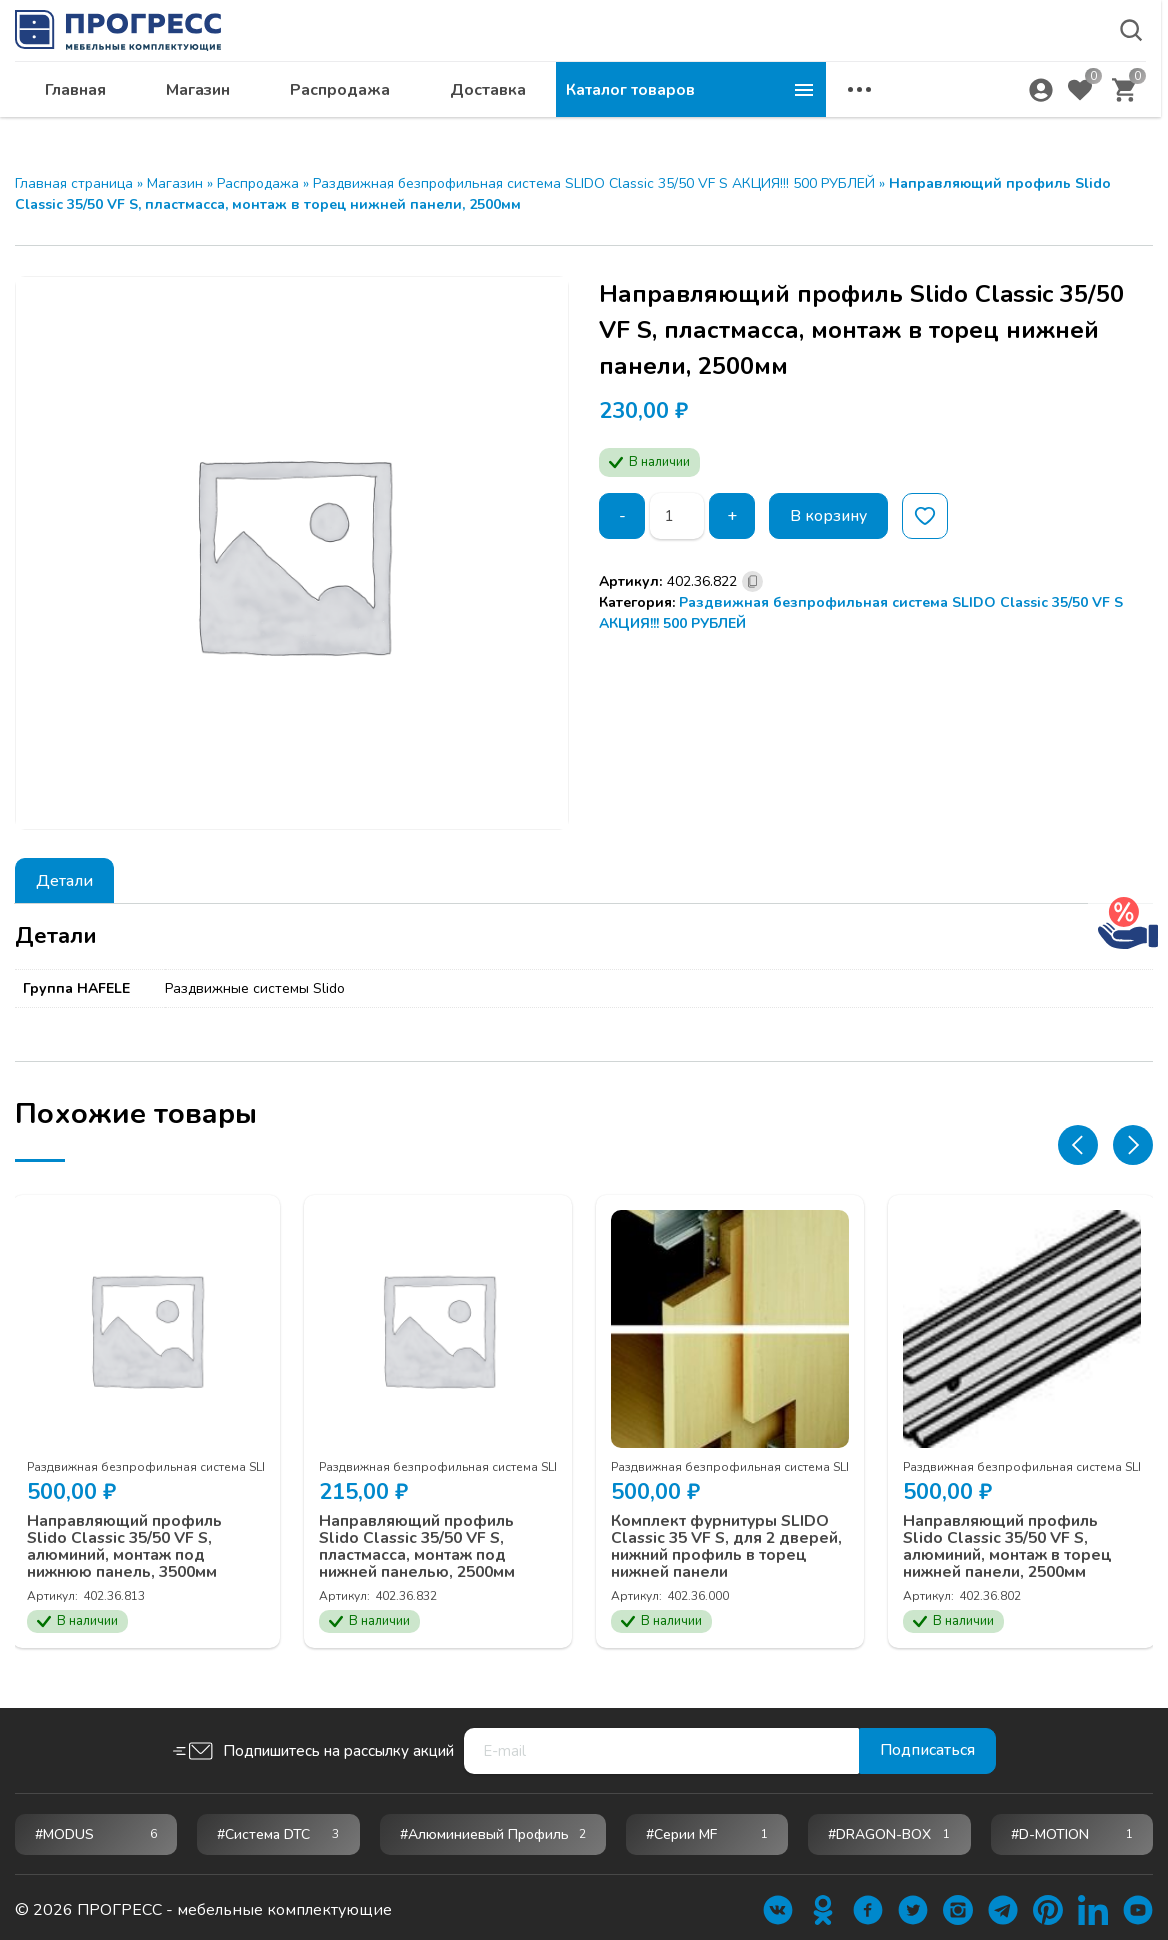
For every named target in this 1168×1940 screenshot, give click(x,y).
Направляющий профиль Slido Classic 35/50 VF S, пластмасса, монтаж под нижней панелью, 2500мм (423, 1542)
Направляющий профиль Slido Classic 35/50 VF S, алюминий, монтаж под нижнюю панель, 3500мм (128, 1542)
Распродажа (610, 116)
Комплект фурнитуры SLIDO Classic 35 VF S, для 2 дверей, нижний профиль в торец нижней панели (726, 1542)
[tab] (64, 880)
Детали (64, 881)
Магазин (468, 116)
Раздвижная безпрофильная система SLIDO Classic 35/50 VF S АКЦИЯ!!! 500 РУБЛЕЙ (594, 183)
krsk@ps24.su (971, 66)
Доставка (758, 116)
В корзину (830, 516)
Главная (345, 116)
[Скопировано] (752, 581)
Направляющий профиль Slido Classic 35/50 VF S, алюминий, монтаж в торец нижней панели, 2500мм (1012, 1542)
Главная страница (74, 183)
